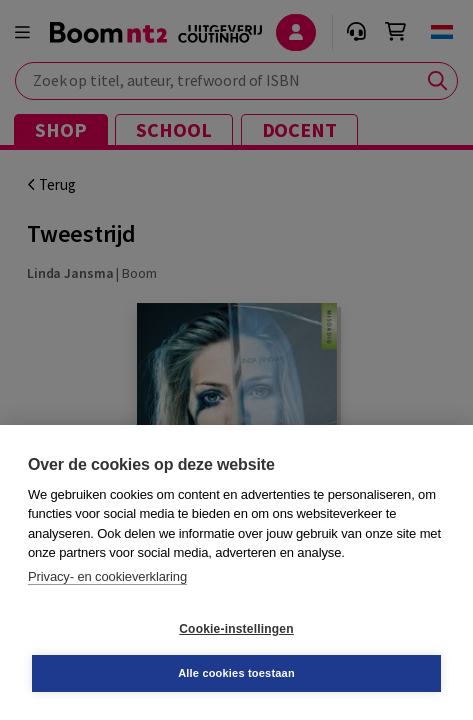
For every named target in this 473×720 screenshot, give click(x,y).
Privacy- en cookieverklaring (107, 576)
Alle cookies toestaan (236, 673)
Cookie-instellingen (236, 629)
